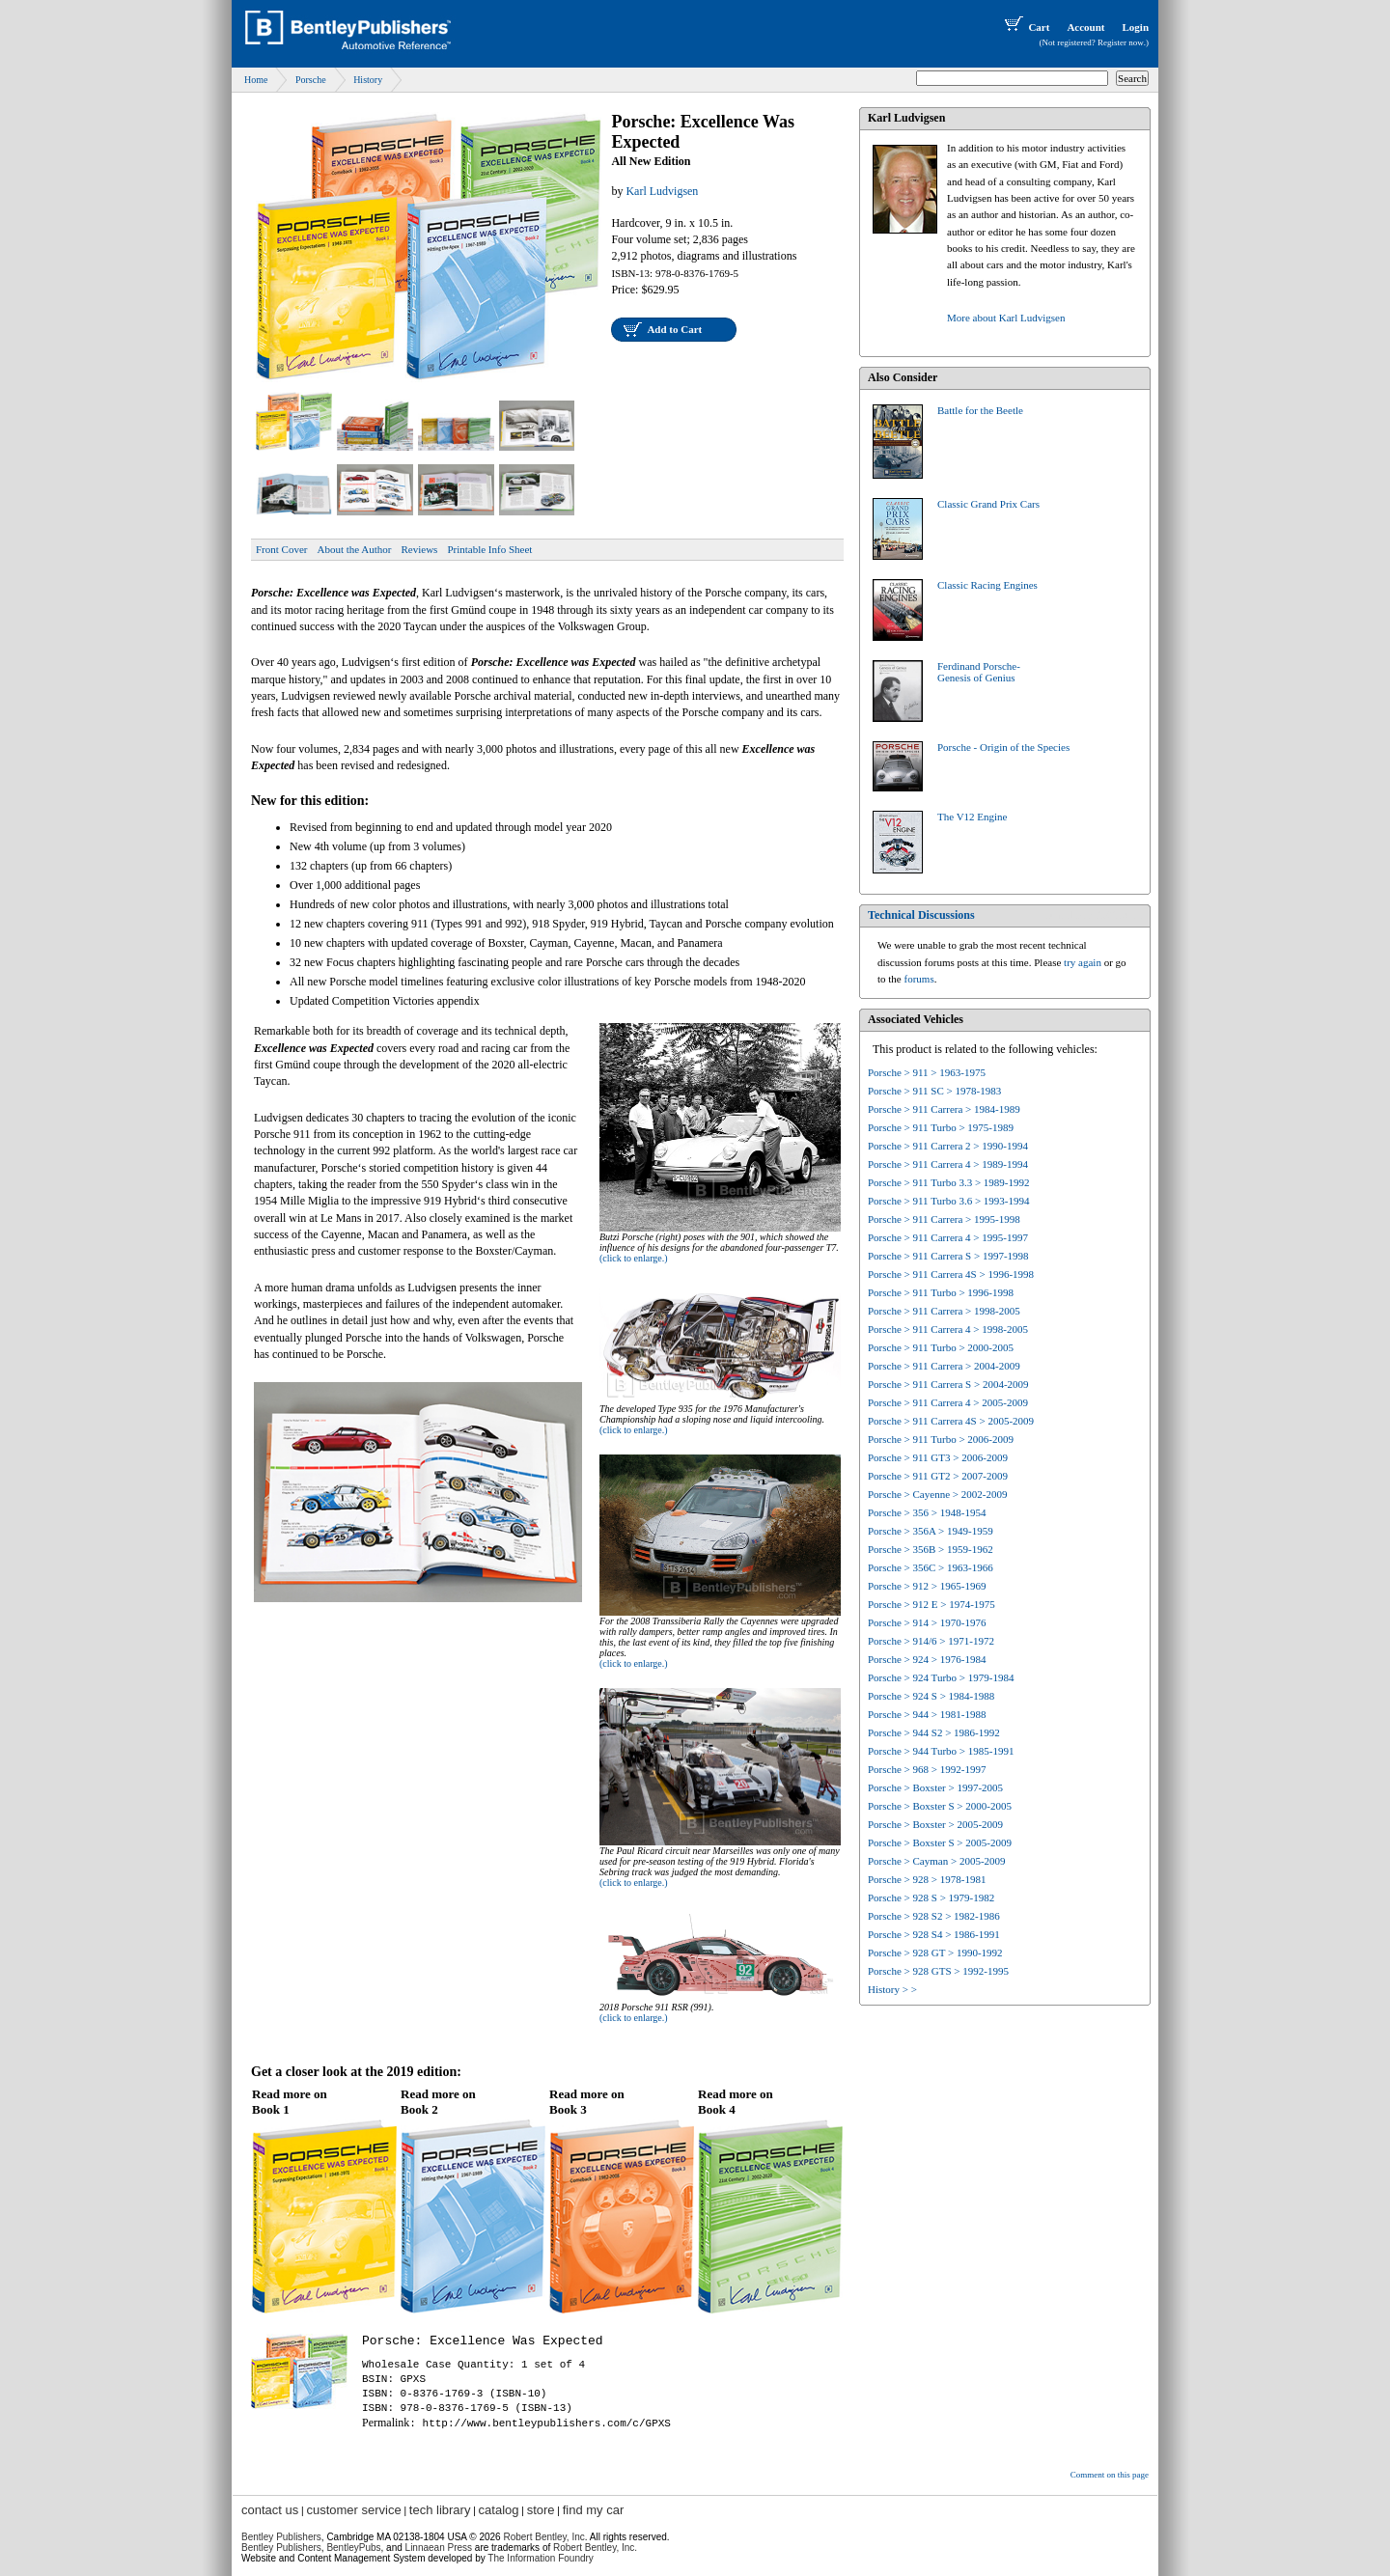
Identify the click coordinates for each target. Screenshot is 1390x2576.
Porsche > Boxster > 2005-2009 (935, 1824)
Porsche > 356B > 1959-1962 (930, 1549)
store (541, 2510)
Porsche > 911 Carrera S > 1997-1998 (948, 1255)
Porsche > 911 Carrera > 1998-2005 (944, 1310)
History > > (892, 1989)
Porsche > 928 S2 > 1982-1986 (934, 1916)
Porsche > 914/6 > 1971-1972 (931, 1641)
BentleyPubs (353, 2547)
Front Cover (281, 549)
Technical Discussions (921, 915)
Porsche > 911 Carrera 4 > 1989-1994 (948, 1164)
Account (1085, 27)
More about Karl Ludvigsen (1006, 317)
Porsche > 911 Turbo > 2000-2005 (941, 1347)
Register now (1121, 42)
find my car (594, 2510)
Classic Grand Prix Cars (988, 504)
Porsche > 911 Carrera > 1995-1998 (944, 1219)
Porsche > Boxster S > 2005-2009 (940, 1842)
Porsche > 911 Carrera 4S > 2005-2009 (951, 1420)
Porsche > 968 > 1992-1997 (927, 1769)
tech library (440, 2510)
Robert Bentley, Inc (543, 2537)
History (367, 79)
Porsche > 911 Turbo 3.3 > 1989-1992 (949, 1182)
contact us (269, 2510)
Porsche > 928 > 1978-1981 (927, 1879)
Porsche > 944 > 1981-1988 (927, 1714)
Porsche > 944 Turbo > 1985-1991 (941, 1751)
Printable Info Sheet (489, 549)
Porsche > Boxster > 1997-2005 (935, 1787)
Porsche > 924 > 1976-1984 (927, 1659)
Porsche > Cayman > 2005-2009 (937, 1861)
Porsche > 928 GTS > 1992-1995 (938, 1971)
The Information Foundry (540, 2558)
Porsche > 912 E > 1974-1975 (931, 1604)
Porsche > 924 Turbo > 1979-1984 (941, 1677)
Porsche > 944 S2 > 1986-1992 (934, 1732)
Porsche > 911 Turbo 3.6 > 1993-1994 (949, 1200)
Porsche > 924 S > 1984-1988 (931, 1696)
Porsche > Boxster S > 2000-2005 (940, 1806)
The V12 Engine (972, 816)
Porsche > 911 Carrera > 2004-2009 (944, 1365)
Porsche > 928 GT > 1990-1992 (935, 1952)
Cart (1025, 27)
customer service (353, 2510)
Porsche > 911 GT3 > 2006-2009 (938, 1457)
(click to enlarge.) (633, 1258)
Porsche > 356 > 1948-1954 (927, 1512)
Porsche (310, 79)
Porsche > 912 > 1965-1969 (927, 1586)
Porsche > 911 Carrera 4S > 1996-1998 (951, 1274)
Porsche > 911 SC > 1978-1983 (934, 1090)
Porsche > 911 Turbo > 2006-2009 (941, 1439)
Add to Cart (674, 329)
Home (255, 79)
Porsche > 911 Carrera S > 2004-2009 (948, 1384)
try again (1082, 962)
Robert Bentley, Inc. (595, 2547)
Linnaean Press (439, 2547)
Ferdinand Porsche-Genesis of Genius (978, 671)
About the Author (354, 549)
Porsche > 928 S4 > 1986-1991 (934, 1934)
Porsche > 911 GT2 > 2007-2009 (938, 1476)
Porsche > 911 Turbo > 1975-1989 (941, 1127)
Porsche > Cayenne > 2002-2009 (937, 1494)
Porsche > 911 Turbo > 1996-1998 (941, 1292)
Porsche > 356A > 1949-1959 (930, 1531)
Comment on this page (1109, 2474)
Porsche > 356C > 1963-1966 (930, 1567)
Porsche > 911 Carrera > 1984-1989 (944, 1109)
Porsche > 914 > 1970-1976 (927, 1622)
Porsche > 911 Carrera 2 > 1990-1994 (948, 1145)
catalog (499, 2510)
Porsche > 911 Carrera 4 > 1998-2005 (948, 1329)
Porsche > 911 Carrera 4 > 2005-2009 (948, 1402)
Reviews (419, 549)
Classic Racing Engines (987, 585)
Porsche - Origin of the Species (1003, 747)
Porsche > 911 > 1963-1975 (927, 1072)
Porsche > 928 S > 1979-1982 (931, 1897)
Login (1135, 27)
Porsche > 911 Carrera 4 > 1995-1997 (948, 1237)
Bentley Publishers (281, 2537)
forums (919, 978)
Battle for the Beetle (980, 410)
